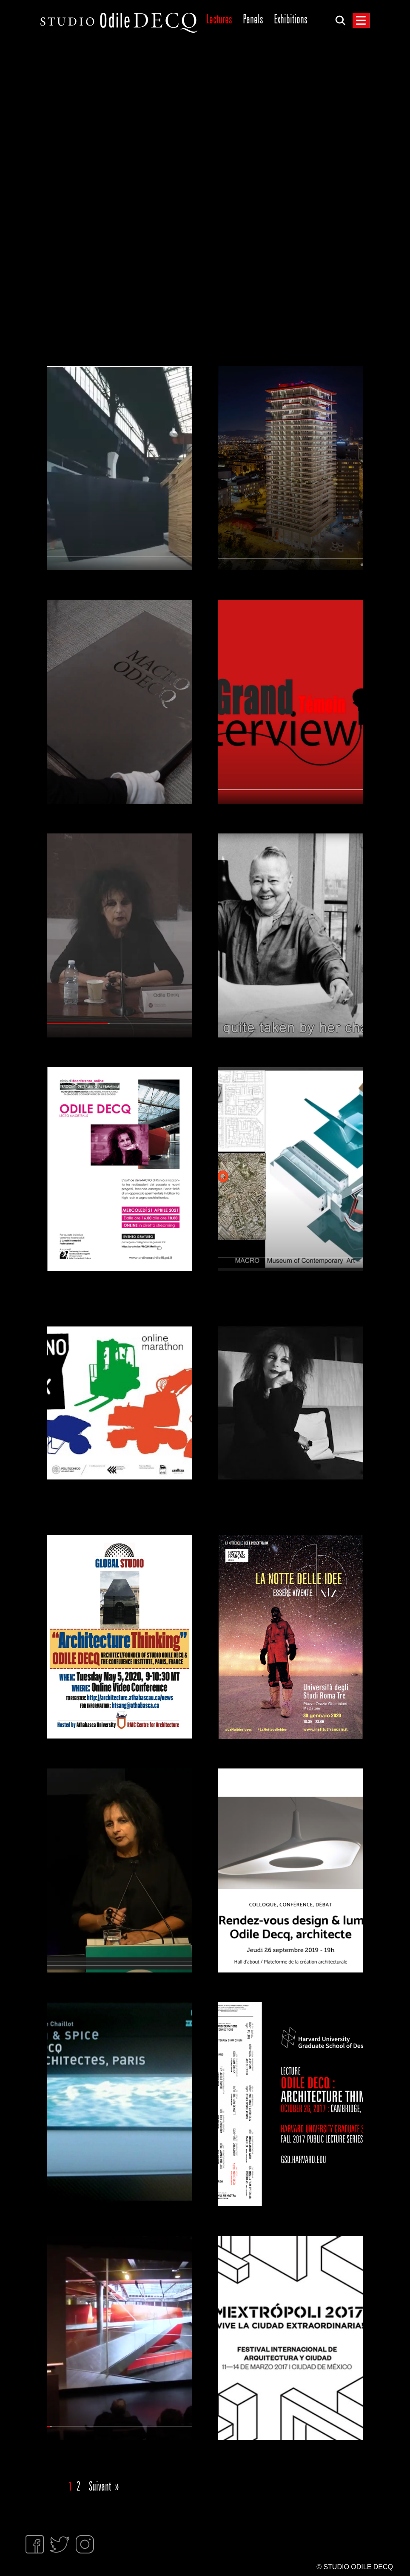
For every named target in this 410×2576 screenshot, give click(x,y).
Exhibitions (291, 19)
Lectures (219, 19)
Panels (253, 19)
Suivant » (104, 2486)
